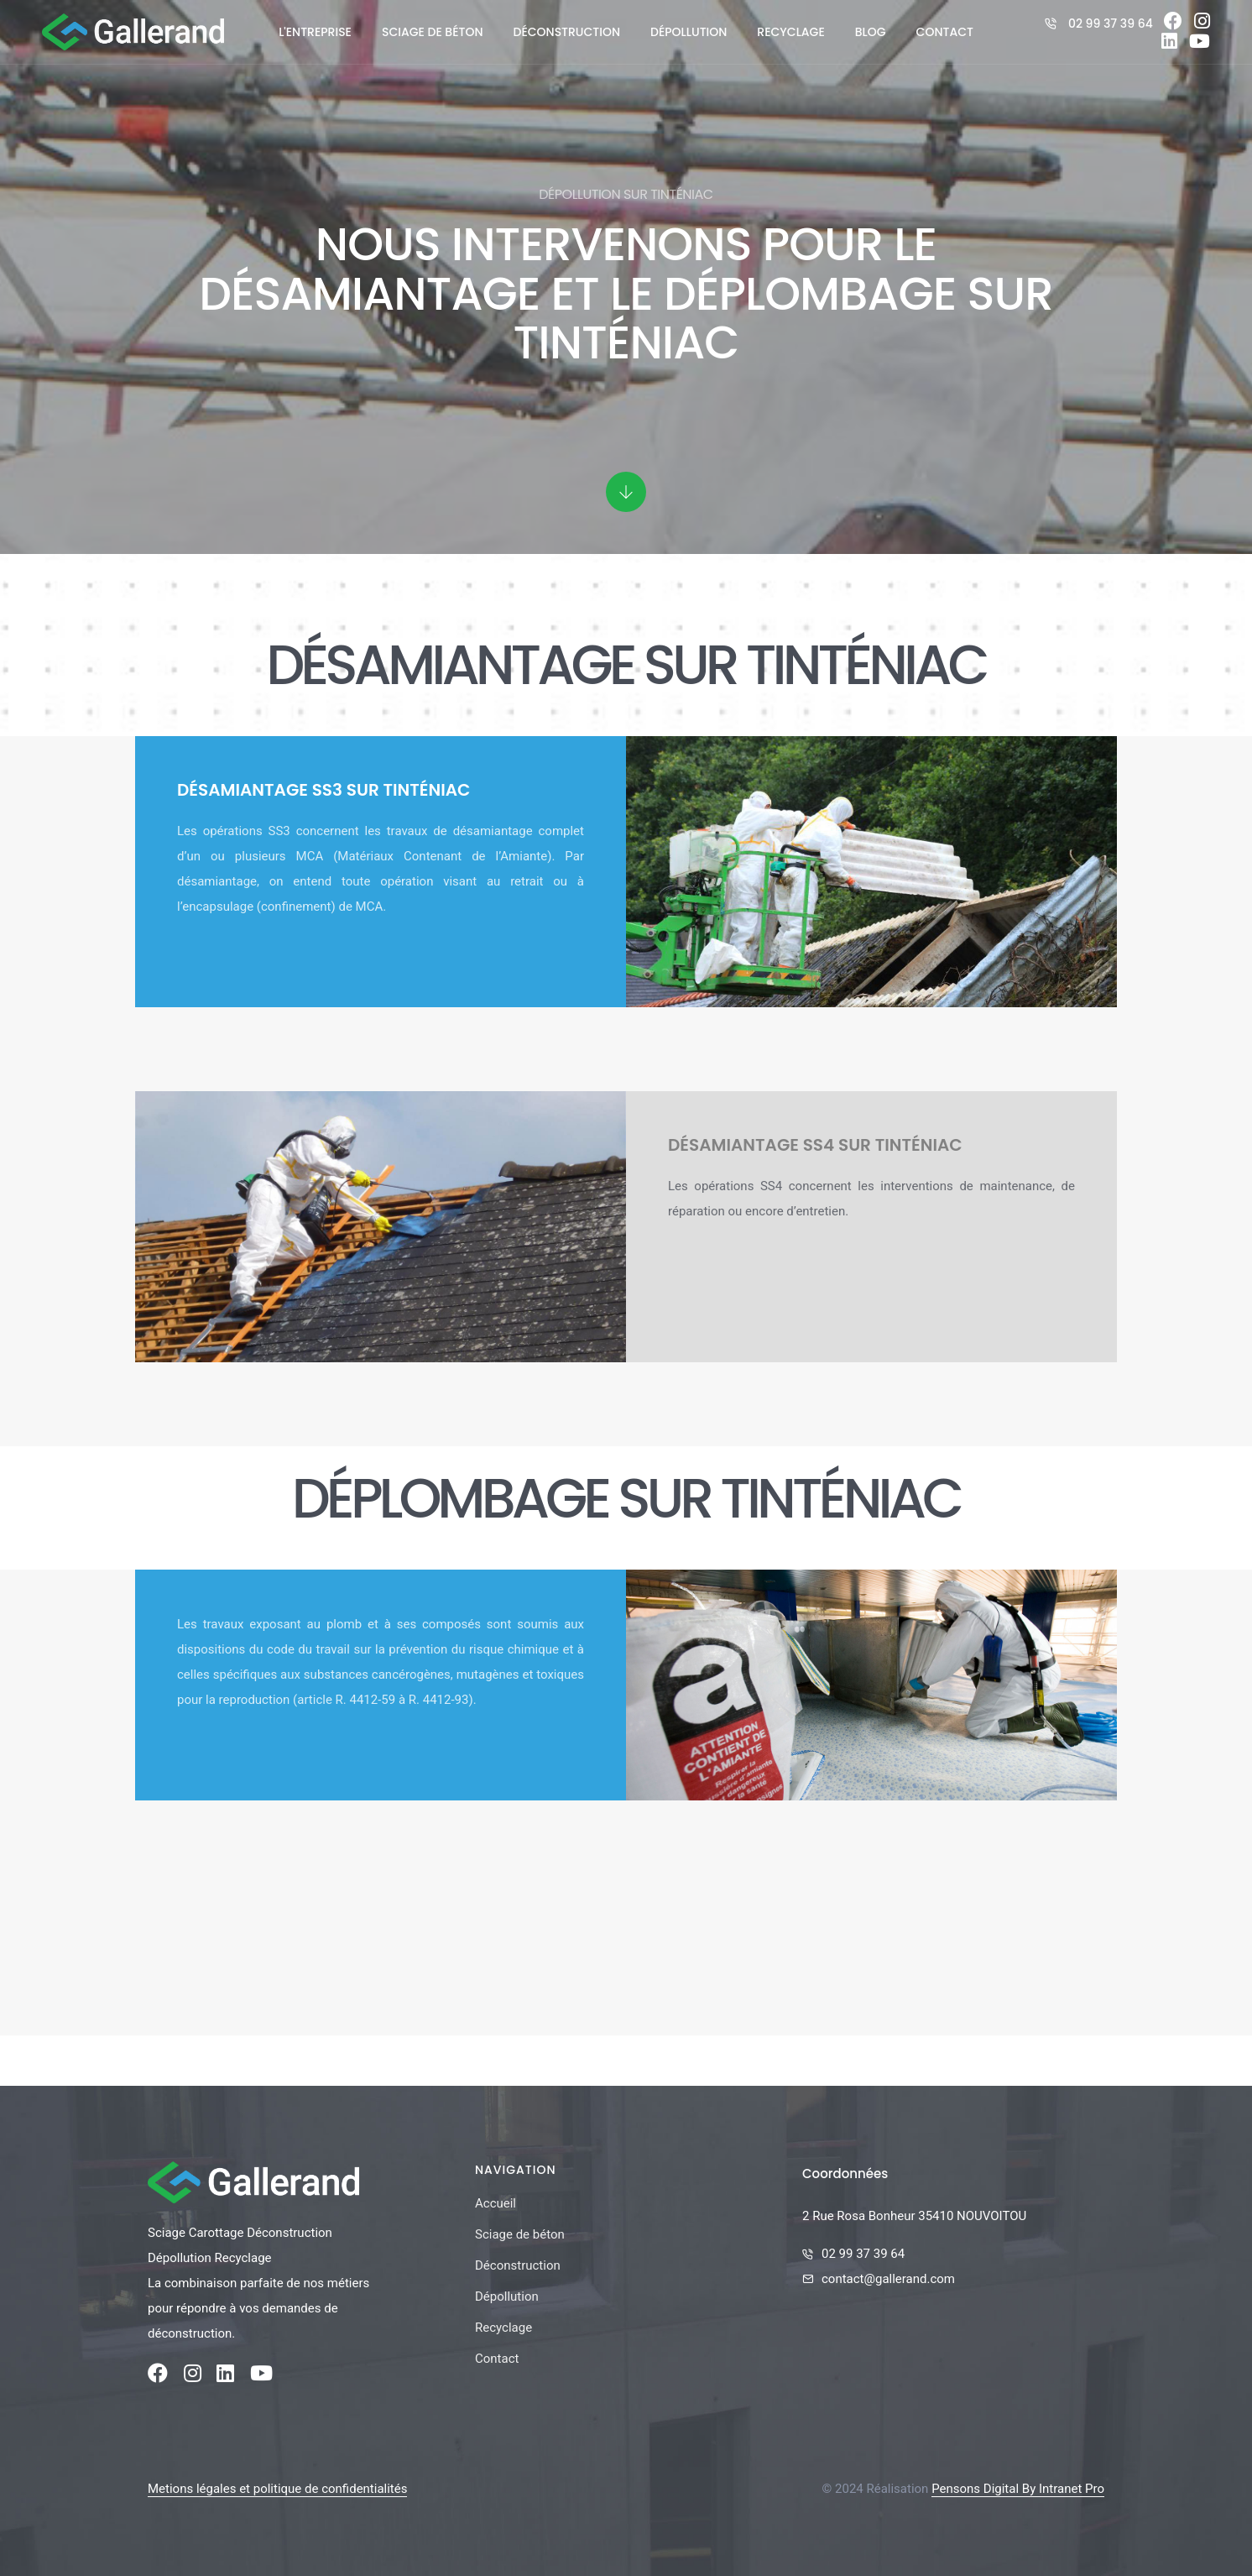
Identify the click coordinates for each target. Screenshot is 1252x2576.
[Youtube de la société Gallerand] (1199, 43)
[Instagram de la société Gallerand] (1202, 23)
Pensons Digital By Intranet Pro (1017, 2488)
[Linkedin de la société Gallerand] (1169, 43)
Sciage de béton (432, 32)
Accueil (495, 2203)
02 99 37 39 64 (1110, 23)
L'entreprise (315, 32)
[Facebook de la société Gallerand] (1173, 23)
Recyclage (790, 32)
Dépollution (688, 32)
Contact (944, 32)
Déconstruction (567, 32)
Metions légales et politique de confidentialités (277, 2488)
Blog (870, 32)
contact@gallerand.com (888, 2278)
